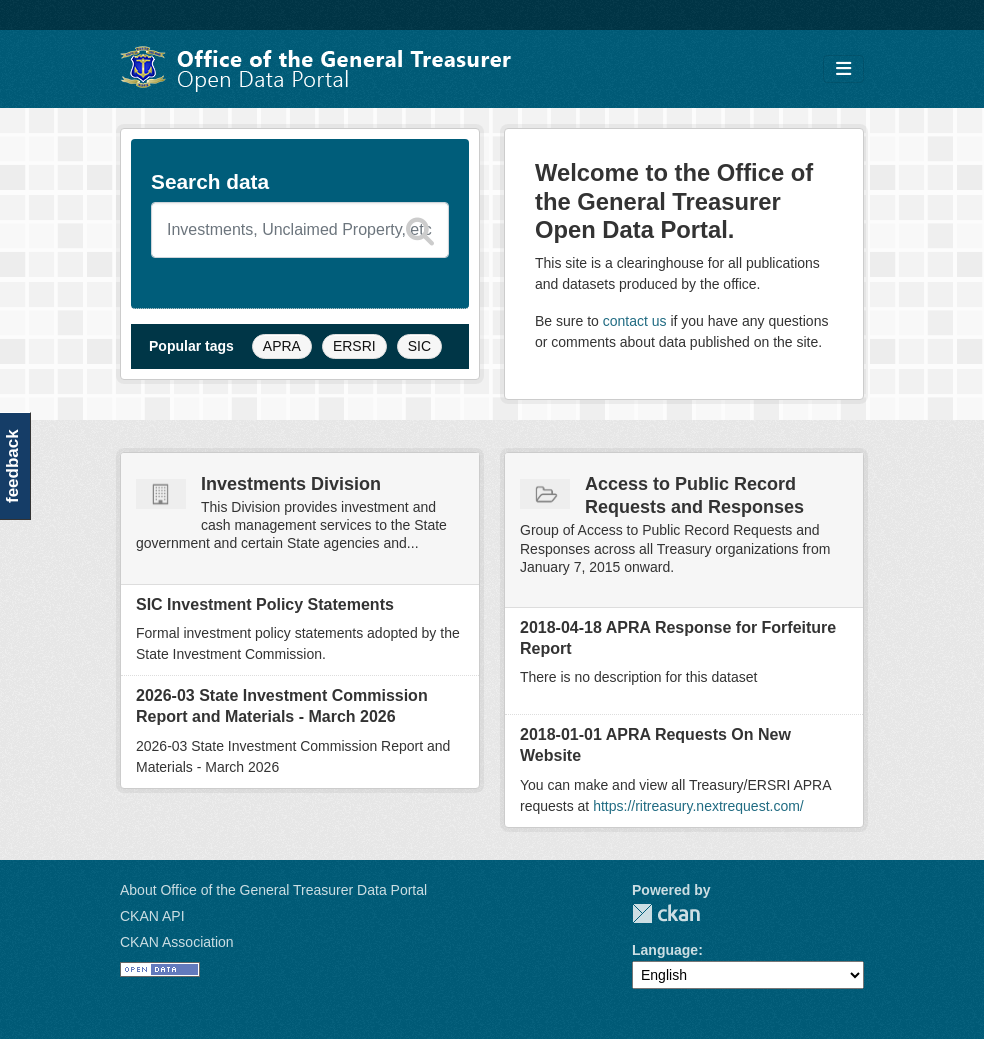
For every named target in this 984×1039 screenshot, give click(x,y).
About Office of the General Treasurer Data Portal (273, 890)
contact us (635, 321)
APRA (282, 346)
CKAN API (152, 916)
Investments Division (291, 484)
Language (665, 950)
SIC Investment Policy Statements (265, 604)
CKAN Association (177, 942)
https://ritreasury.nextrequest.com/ (698, 806)
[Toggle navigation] (843, 69)
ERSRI (354, 346)
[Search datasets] (300, 230)
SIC (419, 346)
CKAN (666, 913)
